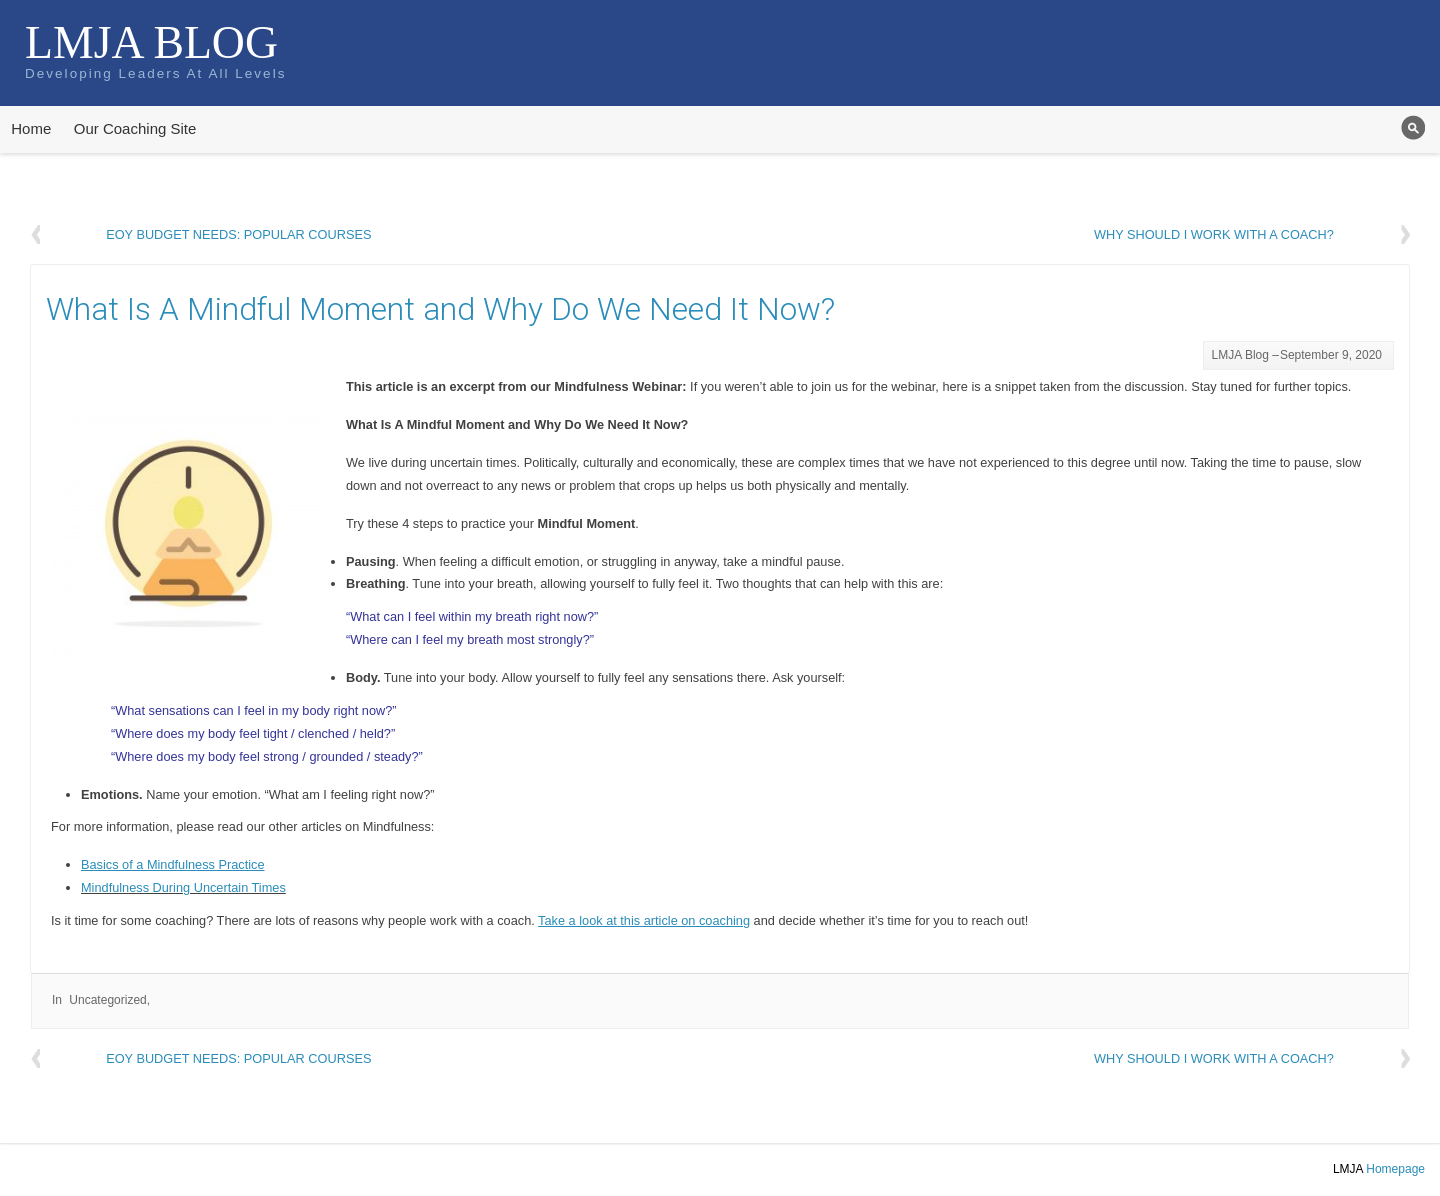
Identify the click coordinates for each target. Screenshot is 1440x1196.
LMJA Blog (151, 42)
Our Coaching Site (135, 128)
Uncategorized (107, 1000)
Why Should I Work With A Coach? (1214, 234)
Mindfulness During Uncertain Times (183, 887)
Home (31, 128)
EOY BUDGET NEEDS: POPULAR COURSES (238, 234)
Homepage (1395, 1169)
